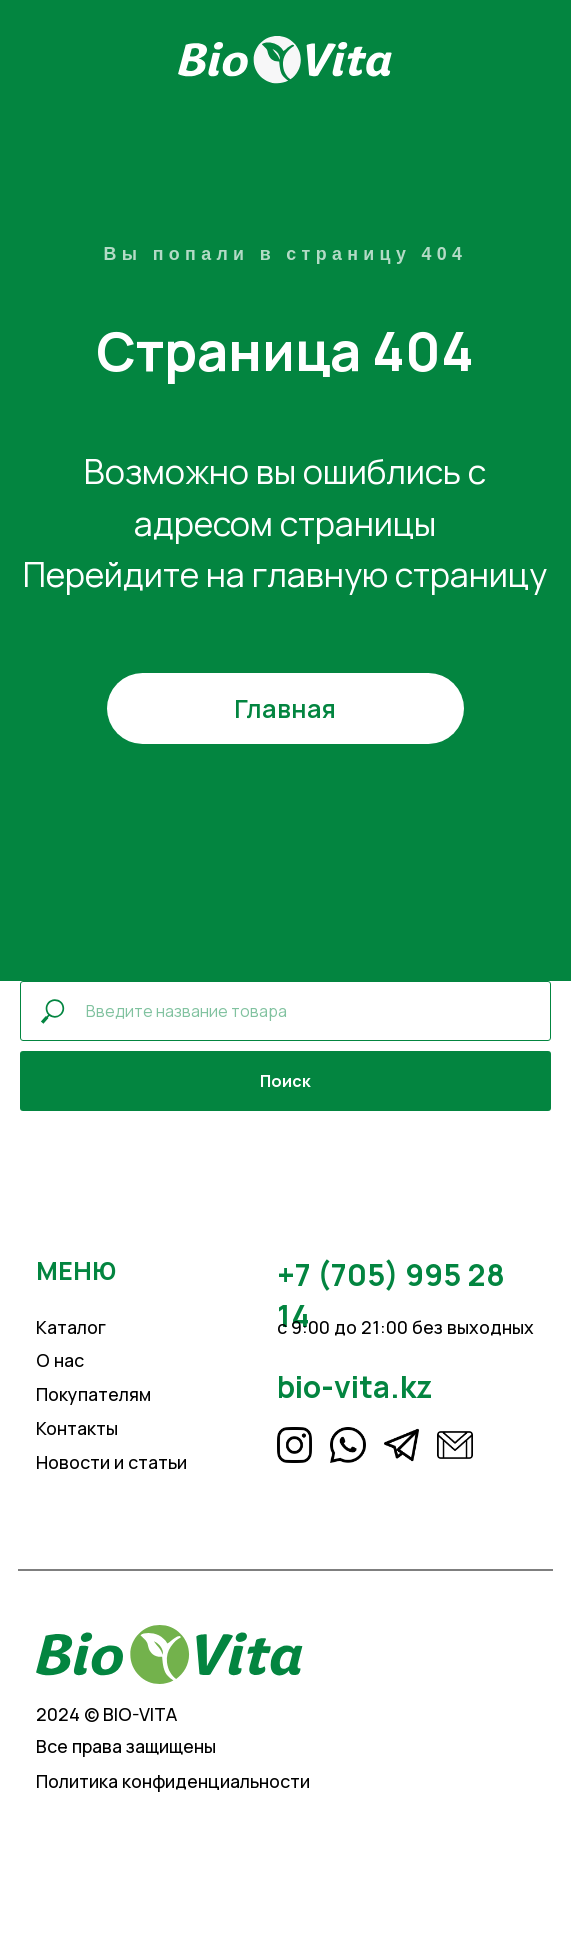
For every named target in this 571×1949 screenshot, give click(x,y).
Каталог (71, 1327)
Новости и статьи (111, 1462)
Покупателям (93, 1394)
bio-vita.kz (354, 1386)
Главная (285, 708)
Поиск (285, 1081)
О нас (60, 1360)
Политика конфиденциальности (173, 1781)
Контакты (77, 1428)
